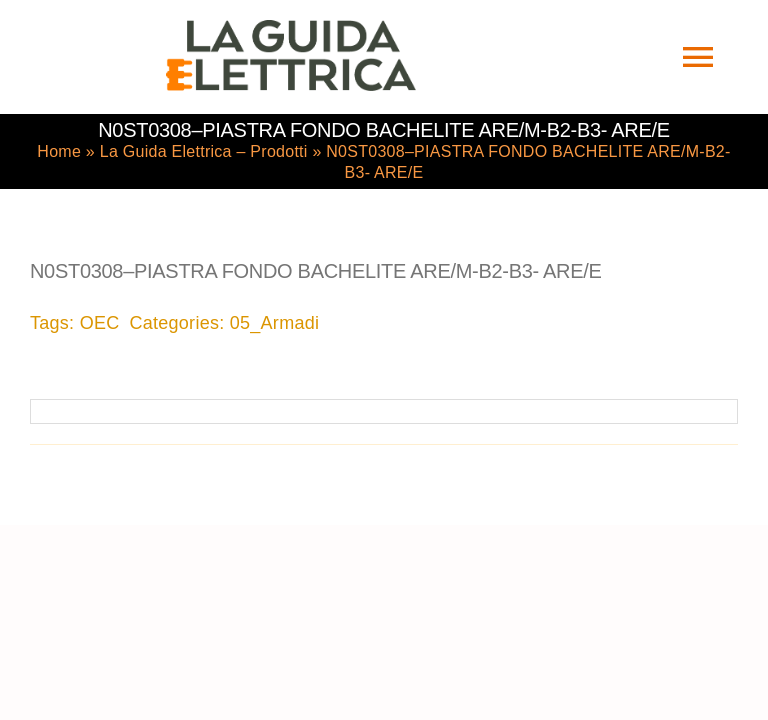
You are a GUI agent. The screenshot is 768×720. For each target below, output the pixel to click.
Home (59, 151)
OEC (100, 323)
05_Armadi (274, 323)
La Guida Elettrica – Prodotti (204, 151)
